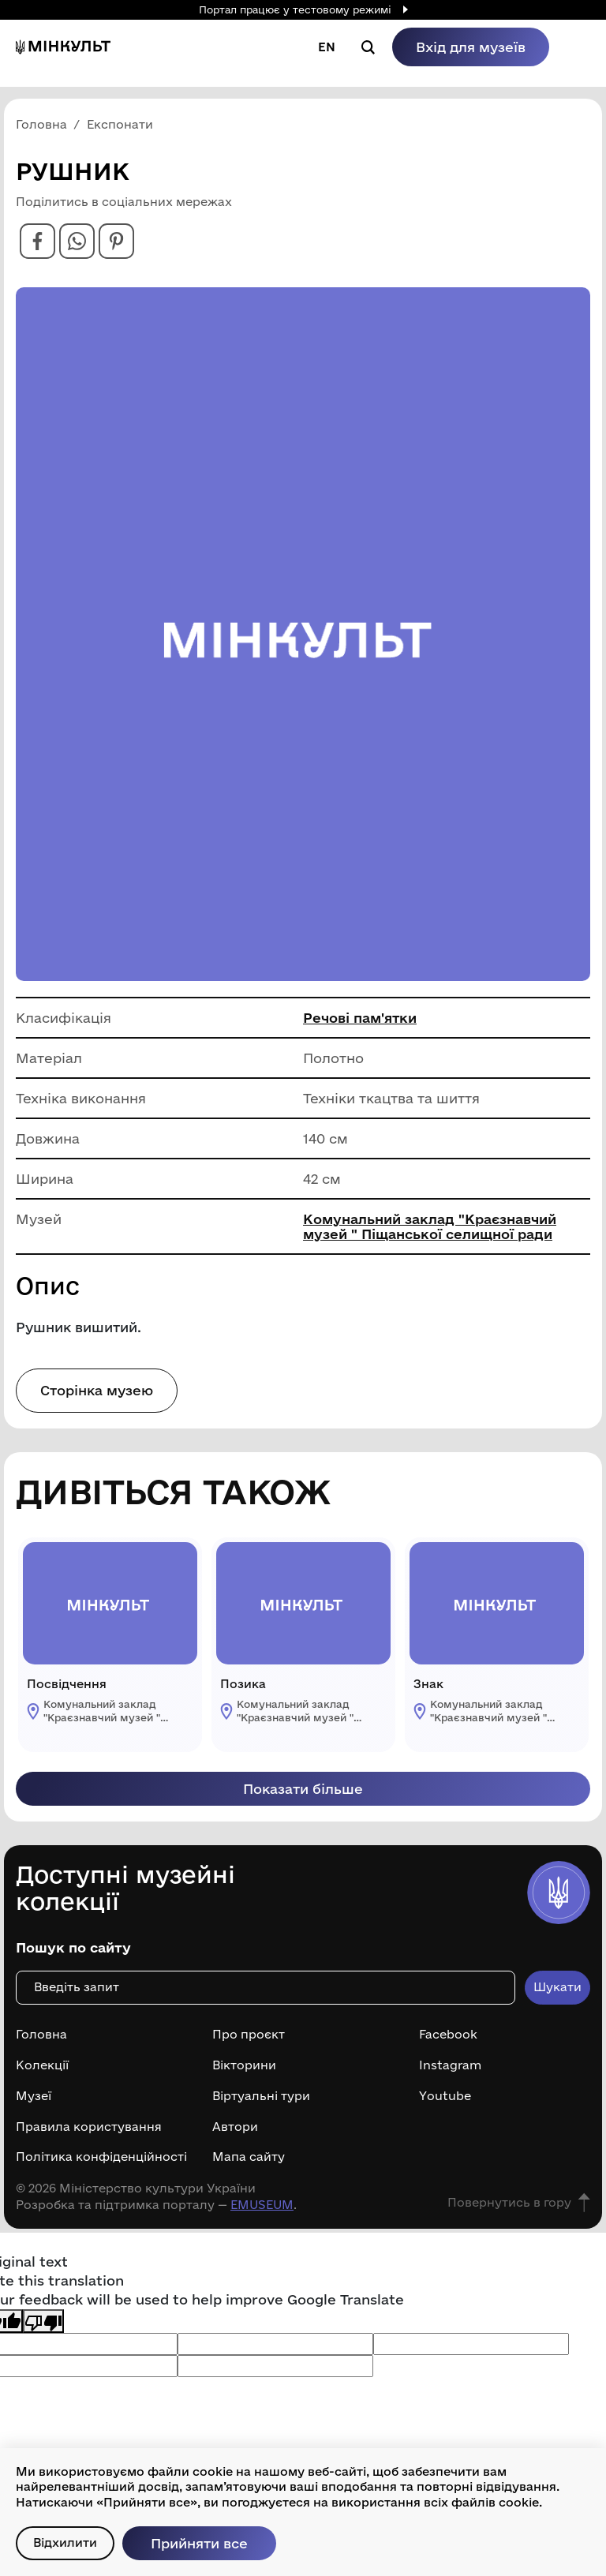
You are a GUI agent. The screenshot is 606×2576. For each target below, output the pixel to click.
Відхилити (65, 2542)
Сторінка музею (96, 1390)
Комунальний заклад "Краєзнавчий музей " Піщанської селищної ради (429, 1226)
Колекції (42, 2065)
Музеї (33, 2096)
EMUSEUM (262, 2204)
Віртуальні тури (261, 2096)
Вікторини (244, 2065)
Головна (41, 2034)
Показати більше (303, 1788)
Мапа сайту (248, 2157)
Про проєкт (248, 2034)
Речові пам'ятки (360, 1017)
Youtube (445, 2096)
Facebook (448, 2034)
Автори (235, 2127)
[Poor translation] (43, 2320)
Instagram (450, 2065)
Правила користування (89, 2127)
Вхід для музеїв (471, 46)
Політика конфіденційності (101, 2157)
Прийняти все (199, 2543)
